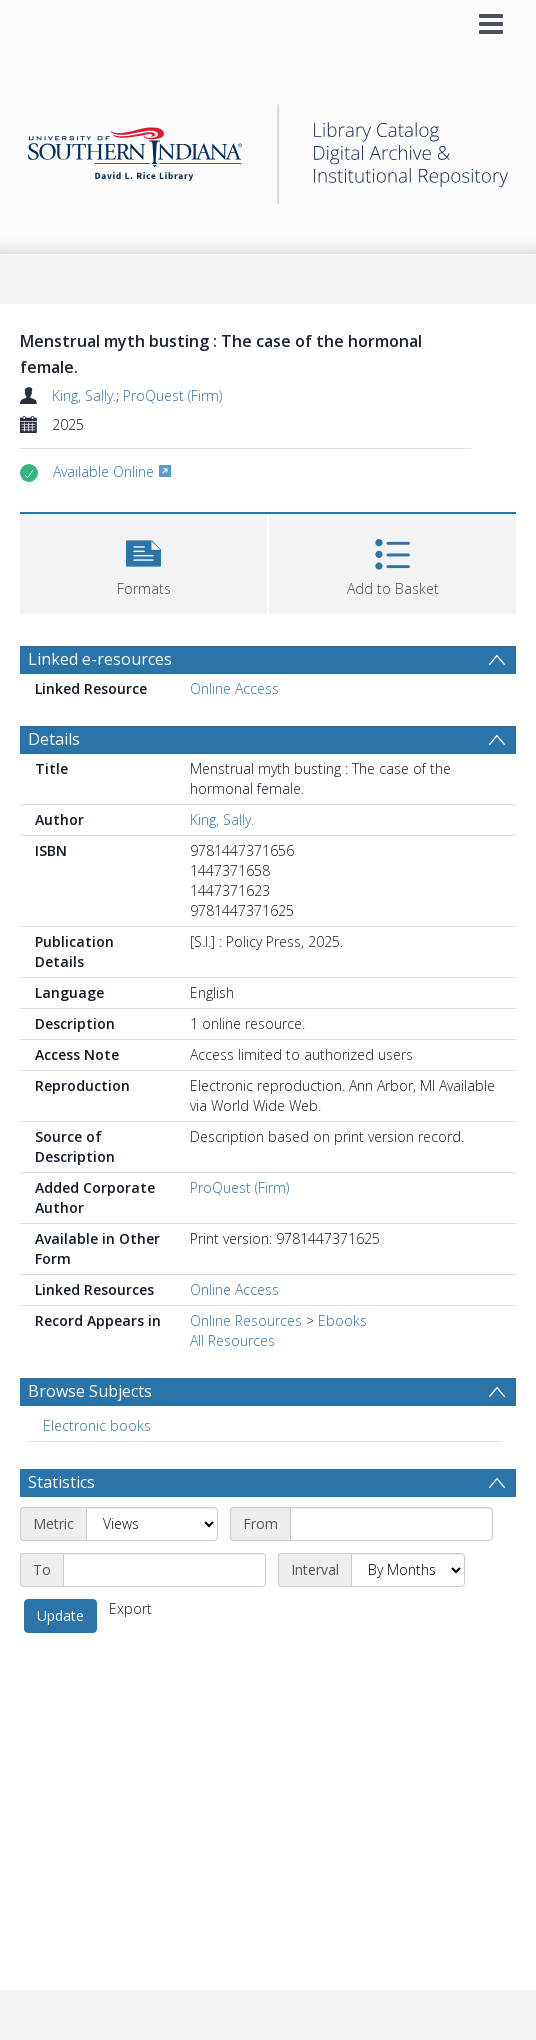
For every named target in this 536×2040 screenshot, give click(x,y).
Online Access (234, 688)
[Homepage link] (268, 148)
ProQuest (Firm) (172, 395)
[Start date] (391, 1524)
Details (54, 739)
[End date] (164, 1570)
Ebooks (342, 1320)
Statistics (61, 1482)
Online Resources (246, 1320)
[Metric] (152, 1524)
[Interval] (408, 1570)
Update (60, 1615)
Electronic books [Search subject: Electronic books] (97, 1425)
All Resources (232, 1340)
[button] (143, 561)
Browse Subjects (90, 1391)
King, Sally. (84, 395)
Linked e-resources (100, 659)
